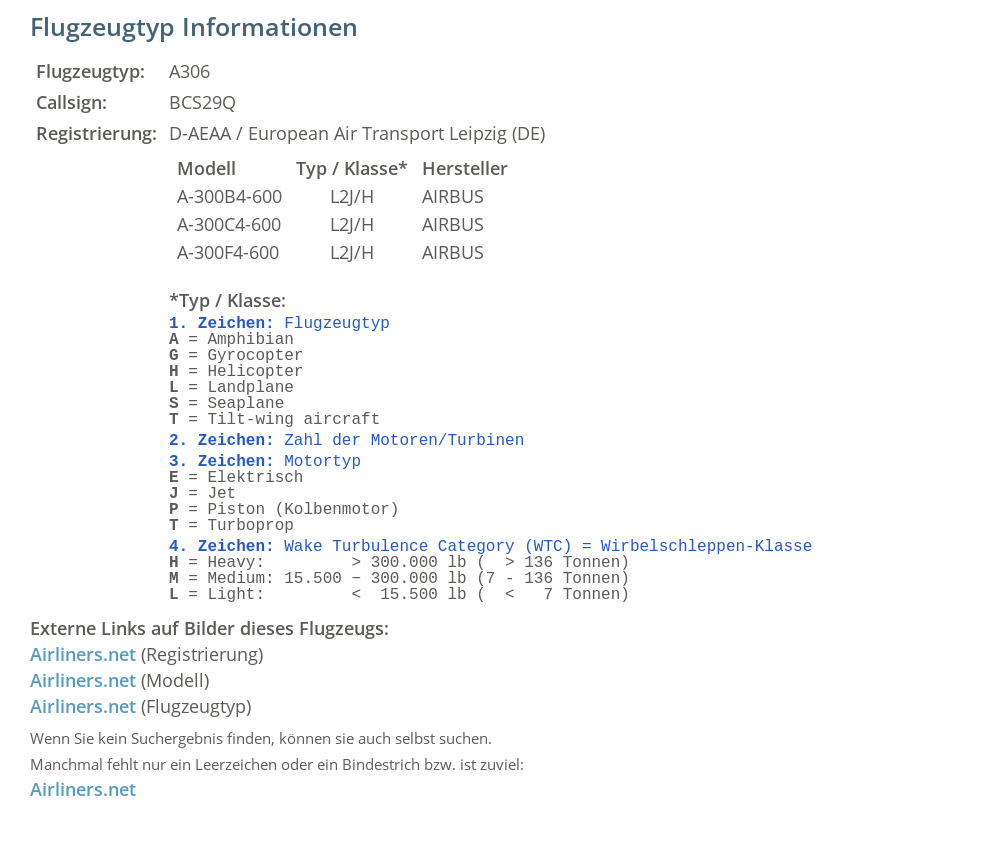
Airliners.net (83, 654)
